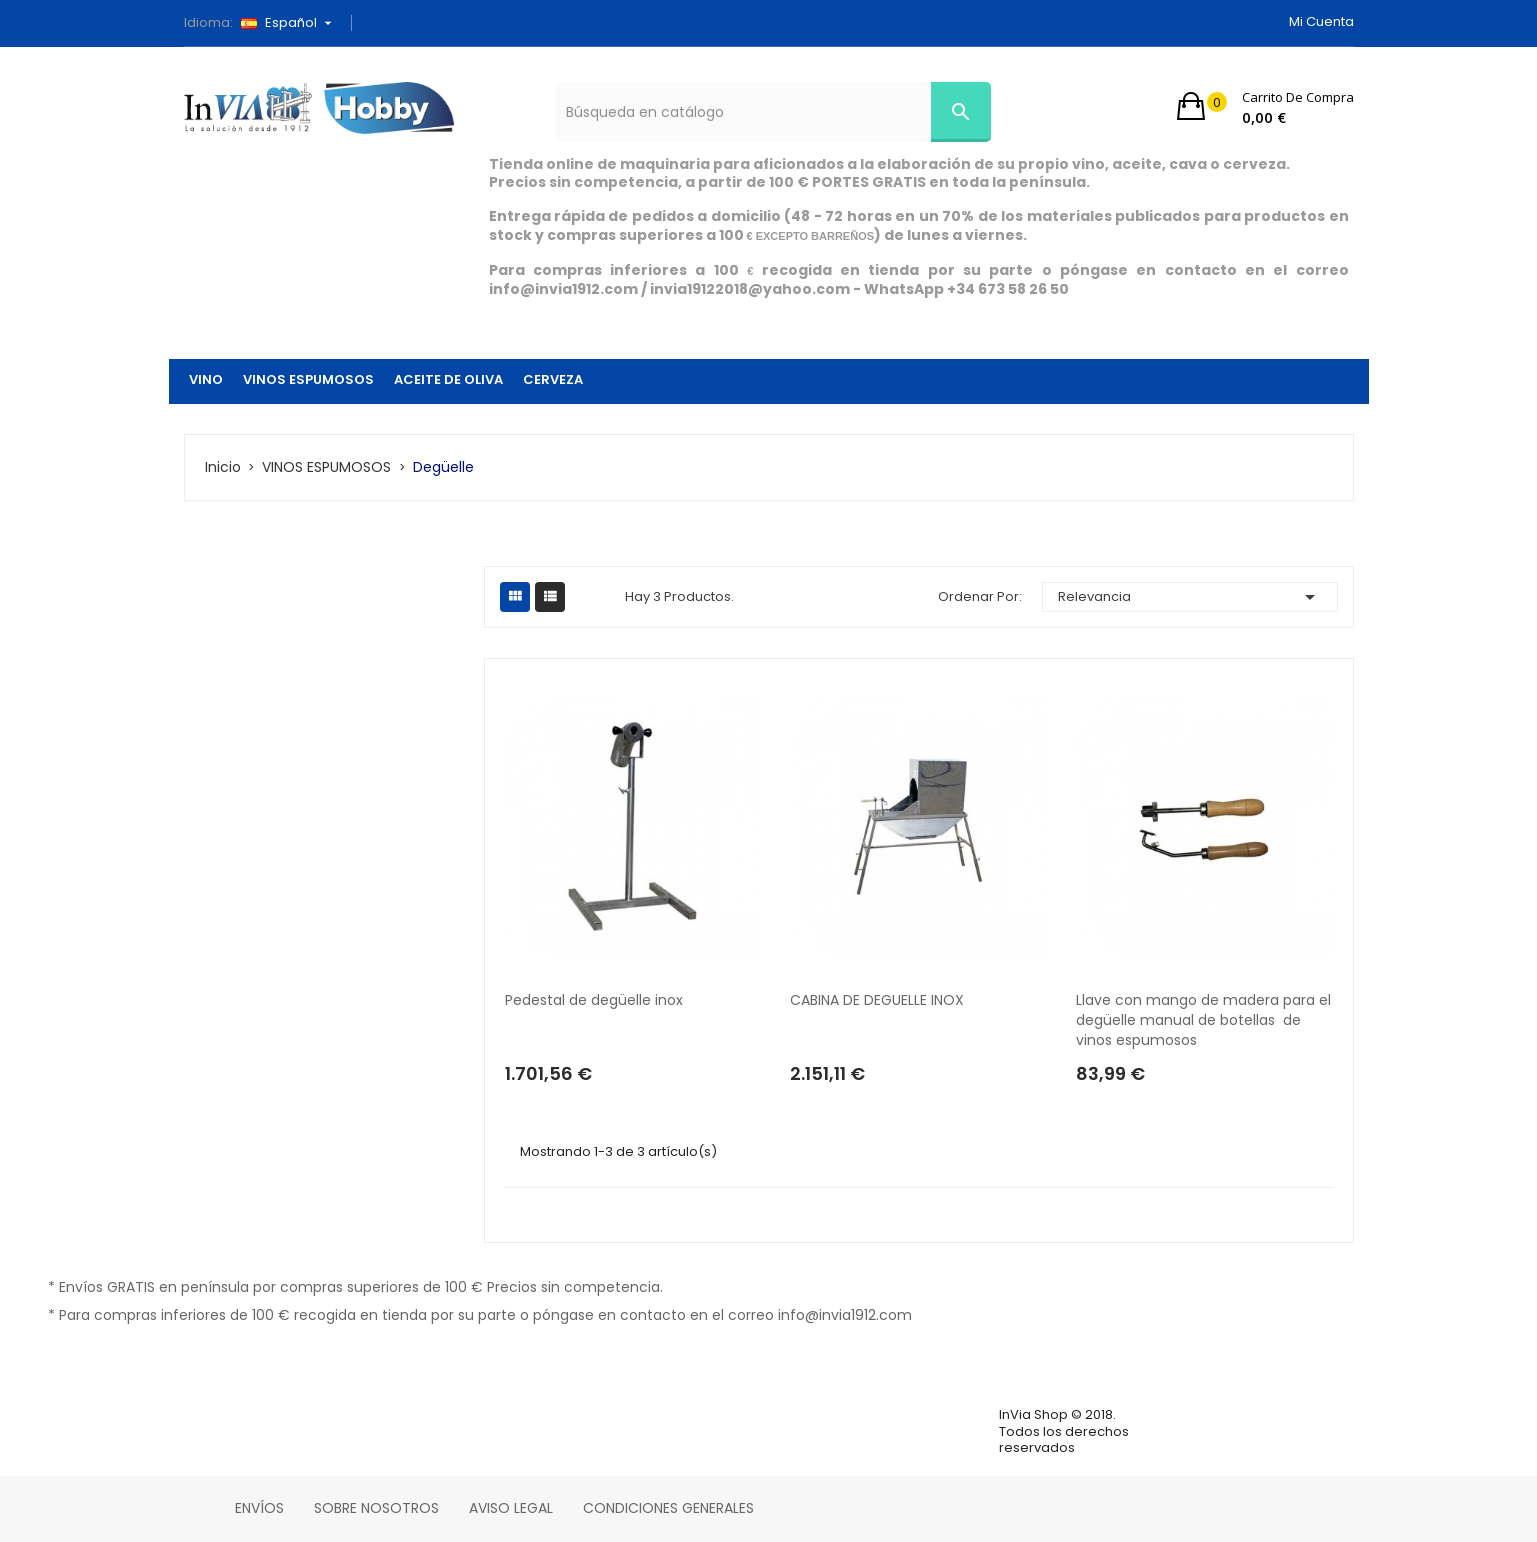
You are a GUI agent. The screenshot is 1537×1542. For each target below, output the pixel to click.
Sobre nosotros (376, 1508)
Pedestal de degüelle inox (594, 1000)
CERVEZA (553, 379)
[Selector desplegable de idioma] (293, 23)
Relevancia (1190, 597)
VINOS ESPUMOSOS (308, 379)
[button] (1265, 106)
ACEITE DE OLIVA (448, 379)
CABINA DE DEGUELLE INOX (877, 1000)
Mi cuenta (1321, 21)
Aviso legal (511, 1508)
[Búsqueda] (773, 112)
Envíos (259, 1508)
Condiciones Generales (668, 1508)
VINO (206, 379)
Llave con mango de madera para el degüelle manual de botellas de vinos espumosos (1204, 1020)
